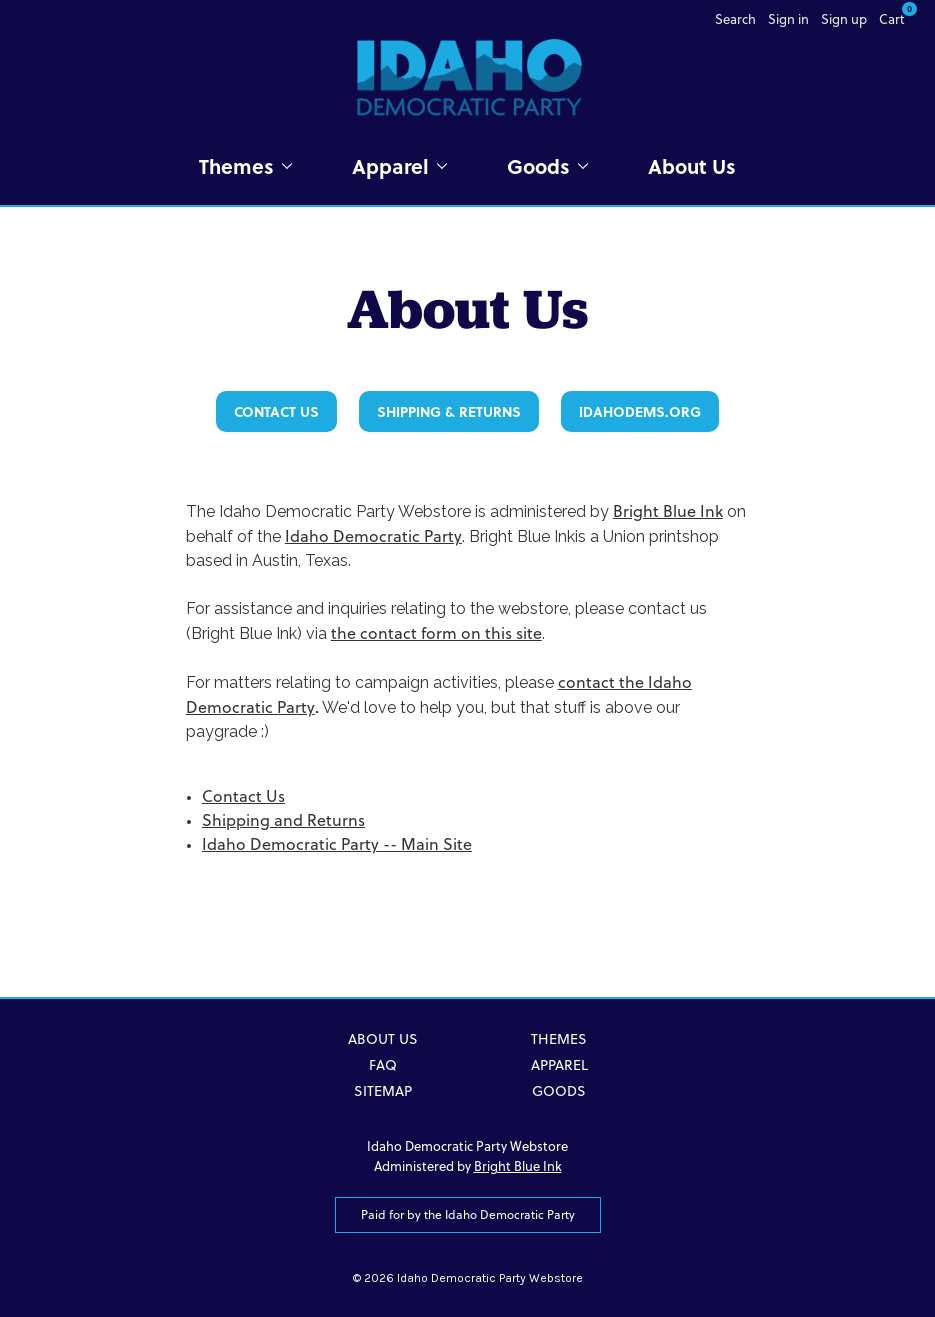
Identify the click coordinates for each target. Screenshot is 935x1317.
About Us (692, 166)
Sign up (844, 19)
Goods (547, 166)
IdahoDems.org (640, 411)
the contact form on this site (436, 633)
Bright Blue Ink (668, 511)
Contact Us (276, 411)
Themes (245, 166)
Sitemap (383, 1091)
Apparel (399, 166)
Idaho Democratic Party (373, 536)
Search (735, 19)
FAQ (383, 1065)
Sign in (788, 19)
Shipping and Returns (283, 820)
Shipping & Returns (449, 411)
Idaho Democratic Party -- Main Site (337, 844)
